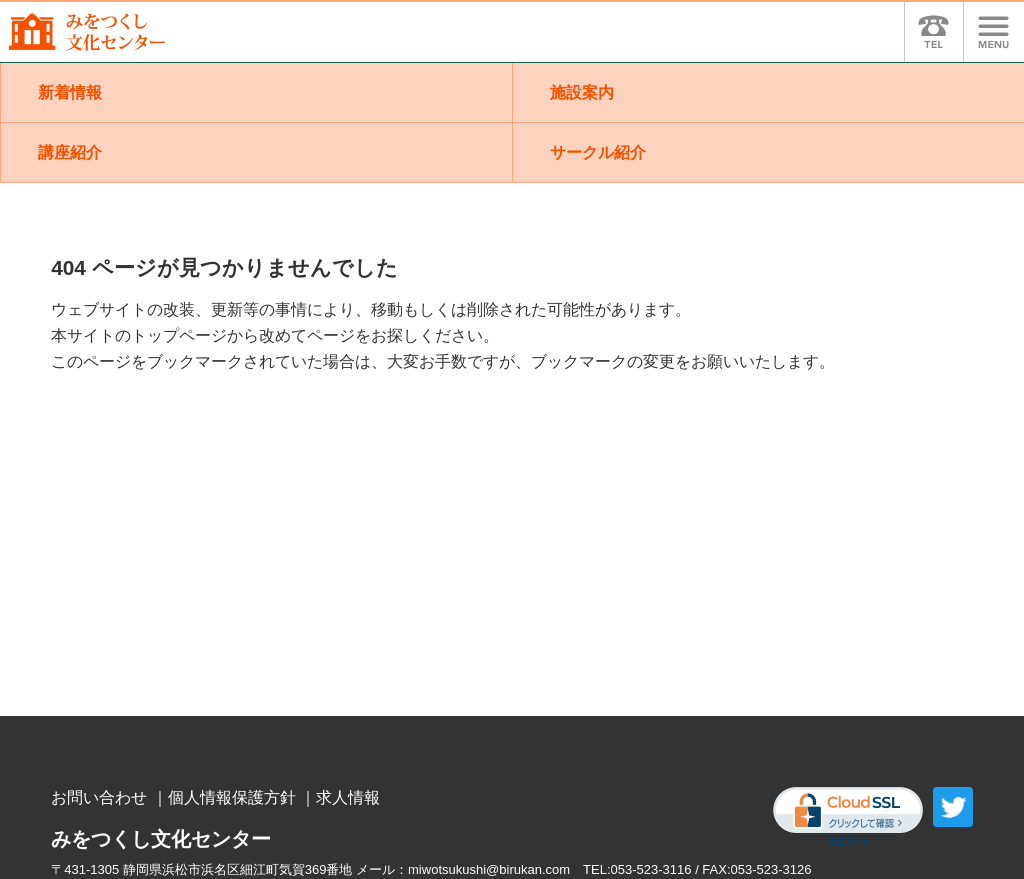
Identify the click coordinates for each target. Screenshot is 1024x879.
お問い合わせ (99, 797)
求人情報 (348, 797)
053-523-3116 (651, 869)
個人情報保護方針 (232, 797)
